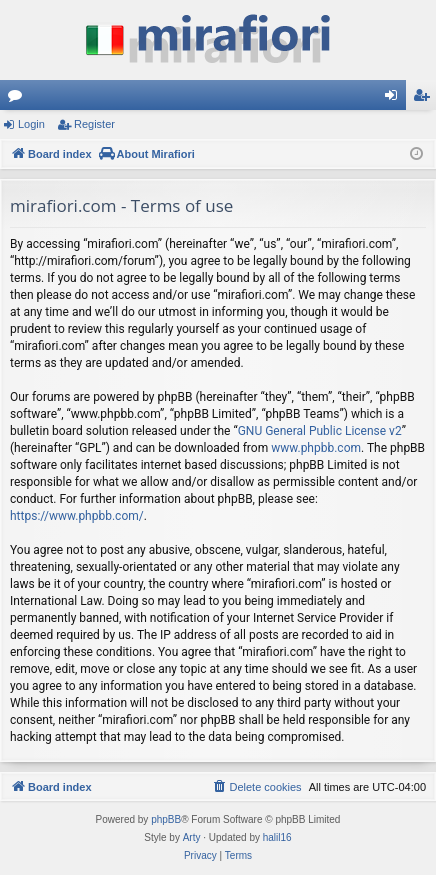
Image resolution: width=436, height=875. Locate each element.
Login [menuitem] (395, 99)
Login (31, 124)
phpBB (166, 819)
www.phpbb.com (316, 448)
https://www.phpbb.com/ (77, 516)
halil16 (277, 837)
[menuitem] (256, 787)
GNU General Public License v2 (320, 431)
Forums (19, 99)
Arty (192, 837)
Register (94, 124)
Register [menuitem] (425, 99)
